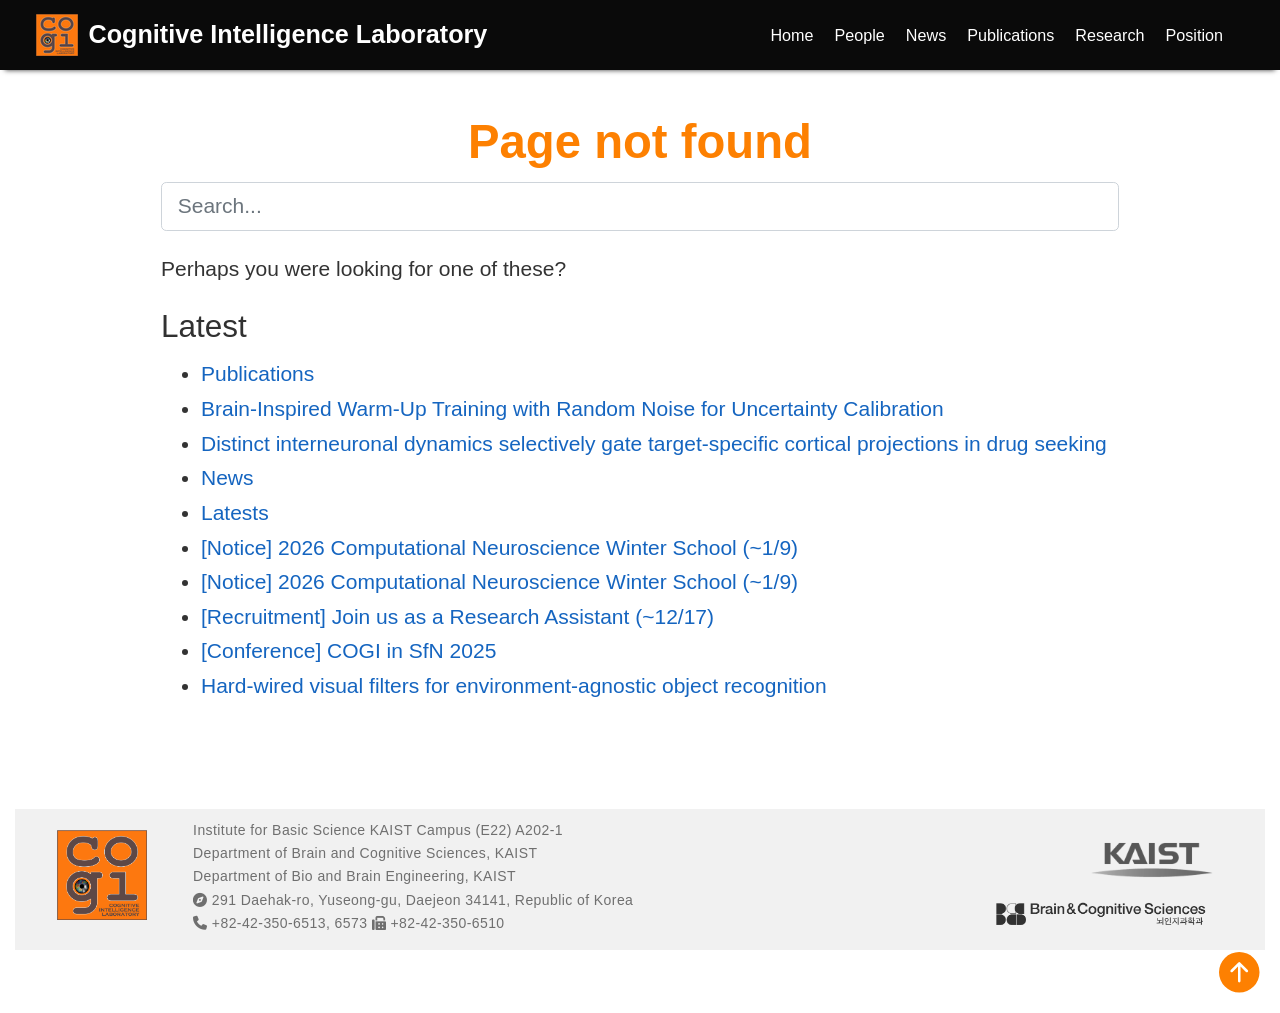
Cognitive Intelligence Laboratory (288, 34)
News (227, 477)
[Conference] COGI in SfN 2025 (348, 650)
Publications (257, 373)
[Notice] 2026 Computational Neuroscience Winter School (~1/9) (499, 547)
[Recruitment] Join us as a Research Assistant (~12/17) (457, 616)
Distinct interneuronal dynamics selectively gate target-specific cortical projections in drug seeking (654, 443)
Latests (235, 512)
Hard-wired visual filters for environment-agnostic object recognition (514, 685)
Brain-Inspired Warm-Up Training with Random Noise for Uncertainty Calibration (572, 408)
